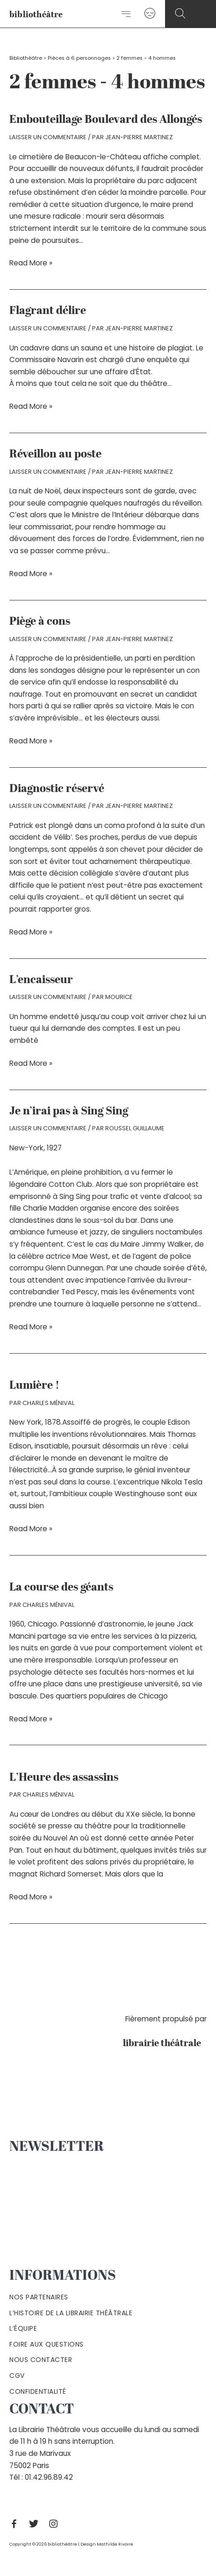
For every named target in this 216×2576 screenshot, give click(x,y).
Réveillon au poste (55, 454)
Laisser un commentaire (47, 137)
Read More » (30, 263)
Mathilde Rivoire (115, 2544)
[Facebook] (16, 2523)
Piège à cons (39, 622)
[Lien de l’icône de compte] (150, 14)
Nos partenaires (38, 2297)
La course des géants (61, 1587)
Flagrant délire (47, 311)
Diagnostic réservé (56, 789)
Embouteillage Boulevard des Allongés (105, 120)
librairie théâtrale (165, 2043)
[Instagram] (56, 2523)
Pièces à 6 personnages (79, 58)
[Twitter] (36, 2523)
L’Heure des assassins (63, 1778)
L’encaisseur (41, 980)
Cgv (17, 2375)
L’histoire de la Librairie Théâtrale (70, 2313)
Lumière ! (34, 1385)
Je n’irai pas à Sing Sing (68, 1111)
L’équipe (23, 2328)
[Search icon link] (180, 14)
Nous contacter (40, 2359)
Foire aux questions (46, 2344)
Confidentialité (37, 2391)
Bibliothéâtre (25, 58)
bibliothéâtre (36, 15)
